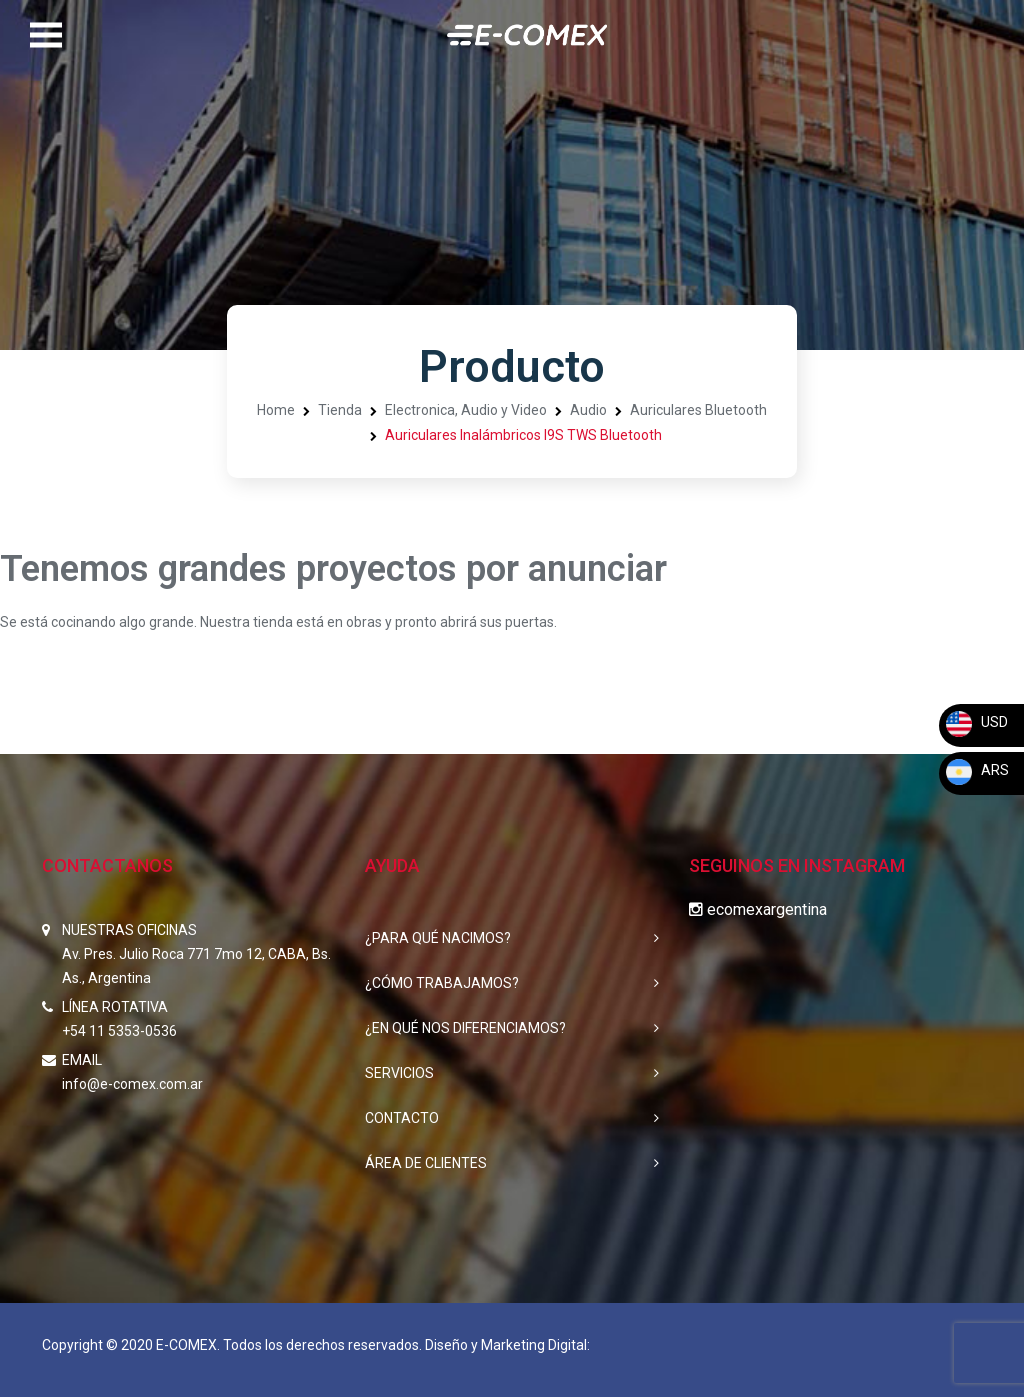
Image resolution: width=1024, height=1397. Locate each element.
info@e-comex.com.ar (132, 1084)
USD (976, 722)
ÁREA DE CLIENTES (426, 1163)
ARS (976, 770)
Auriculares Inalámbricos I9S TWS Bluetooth (523, 435)
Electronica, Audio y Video (466, 410)
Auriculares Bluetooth (698, 410)
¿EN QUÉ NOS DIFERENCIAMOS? (465, 1028)
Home (276, 410)
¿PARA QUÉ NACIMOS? (438, 938)
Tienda (340, 410)
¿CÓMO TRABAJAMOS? (442, 983)
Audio (588, 410)
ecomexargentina (758, 909)
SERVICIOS (399, 1073)
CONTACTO (402, 1118)
